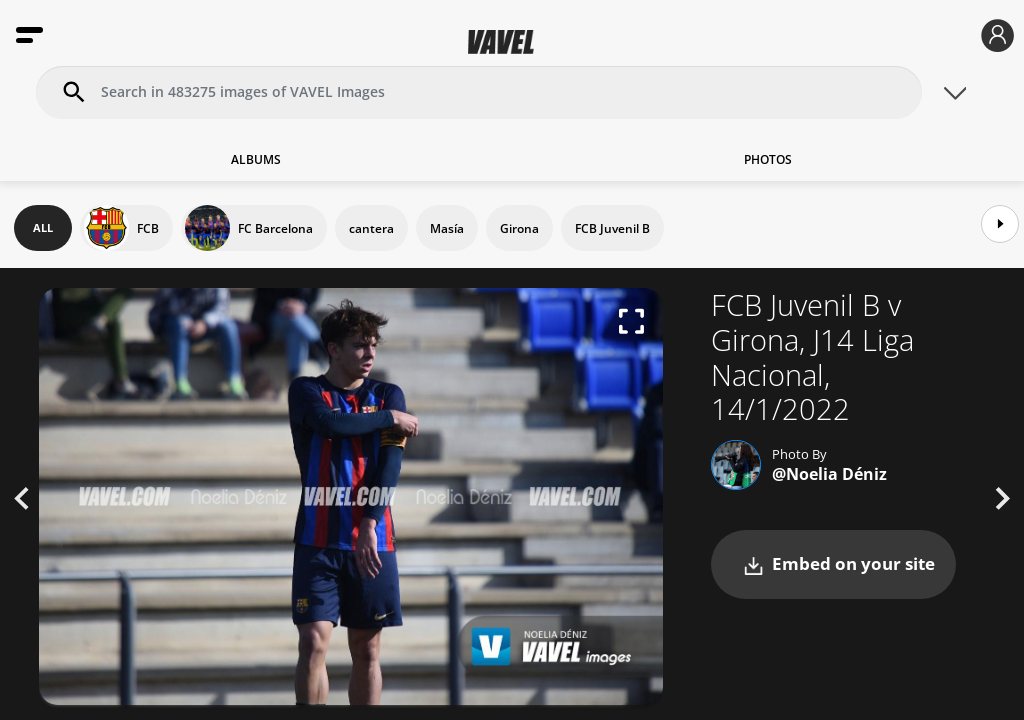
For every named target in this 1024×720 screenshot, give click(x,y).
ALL (43, 227)
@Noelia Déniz (829, 474)
